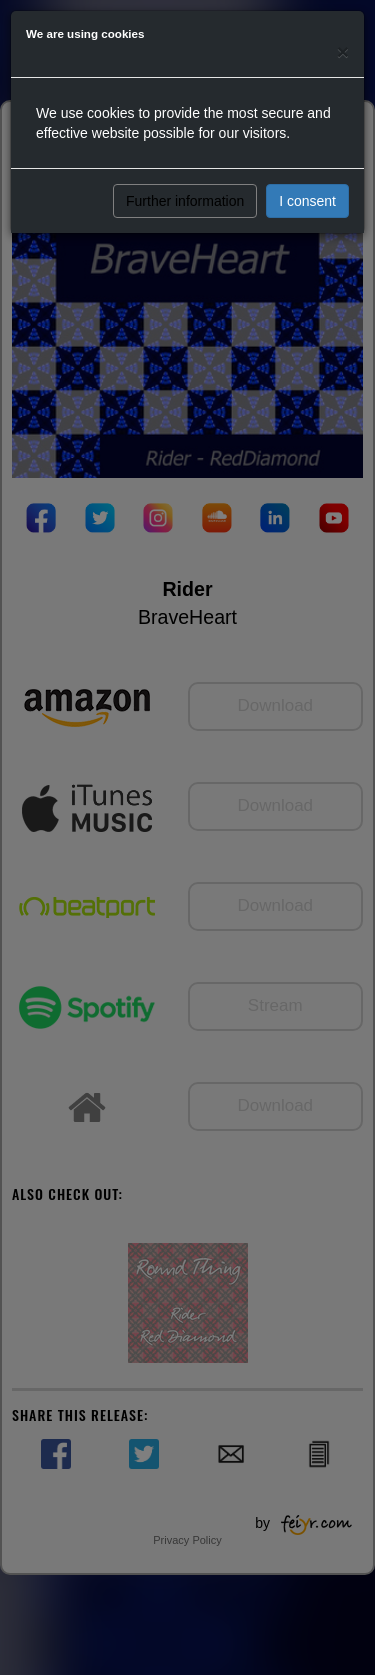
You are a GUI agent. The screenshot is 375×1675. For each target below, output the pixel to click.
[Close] (343, 51)
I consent (307, 201)
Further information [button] (185, 201)
